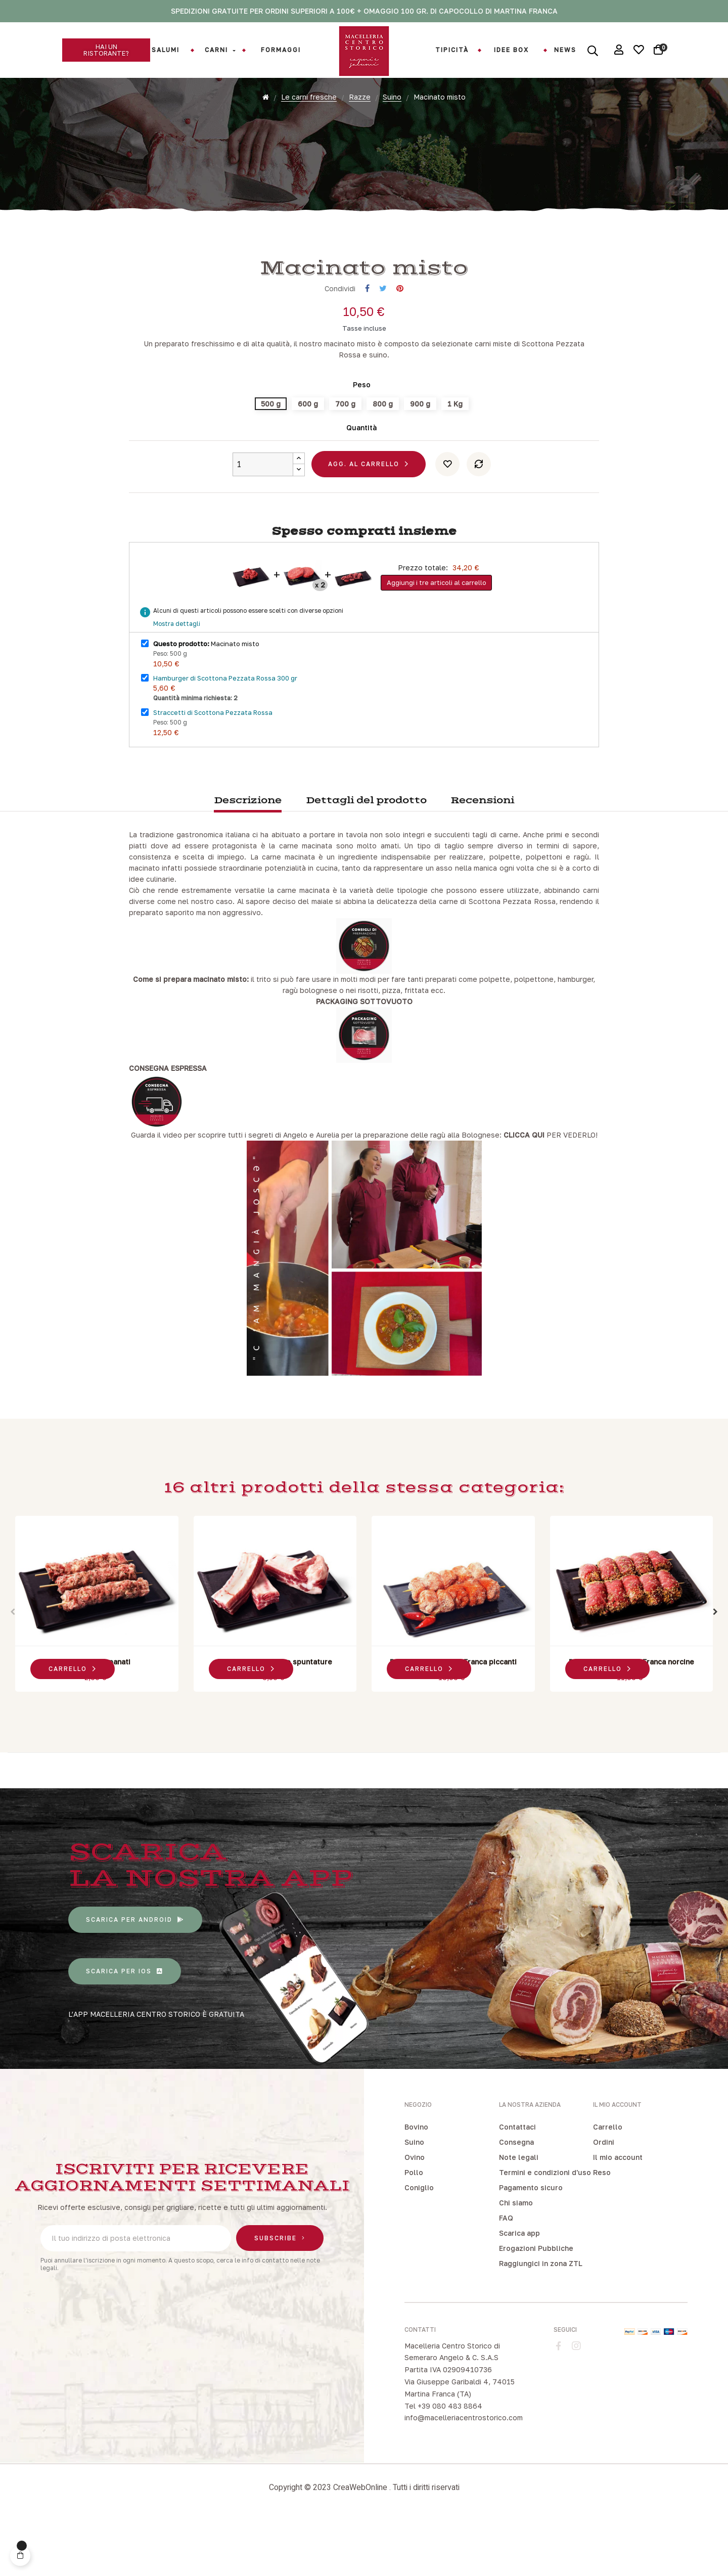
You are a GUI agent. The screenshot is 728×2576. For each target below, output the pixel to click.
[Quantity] (263, 519)
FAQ (506, 2272)
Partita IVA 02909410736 (448, 2424)
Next (715, 1667)
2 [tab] (359, 1758)
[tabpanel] (97, 1661)
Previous (13, 1667)
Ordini (603, 2196)
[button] (106, 50)
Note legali (518, 2211)
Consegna (516, 2196)
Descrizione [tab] (248, 855)
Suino (414, 2196)
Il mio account (618, 2211)
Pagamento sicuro (531, 2242)
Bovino (416, 2181)
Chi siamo (516, 2257)
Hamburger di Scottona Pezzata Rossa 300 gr (225, 733)
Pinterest (399, 343)
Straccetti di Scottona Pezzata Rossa (212, 767)
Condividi (367, 343)
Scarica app (519, 2287)
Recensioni (482, 855)
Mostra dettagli (176, 679)
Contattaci (517, 2181)
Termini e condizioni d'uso (545, 2227)
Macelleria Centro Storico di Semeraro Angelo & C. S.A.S (452, 2406)
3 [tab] (369, 1758)
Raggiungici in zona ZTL (540, 2318)
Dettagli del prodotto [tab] (366, 855)
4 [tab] (379, 1758)
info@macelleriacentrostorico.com (463, 2472)
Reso (602, 2227)
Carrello (607, 2181)
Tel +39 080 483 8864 (443, 2460)
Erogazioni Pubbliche (536, 2302)
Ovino (414, 2211)
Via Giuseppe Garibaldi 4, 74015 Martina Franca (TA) (459, 2442)
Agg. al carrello (363, 519)
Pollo (413, 2227)
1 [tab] (349, 1758)
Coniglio (419, 2242)
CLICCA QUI (524, 1190)
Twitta (383, 343)
